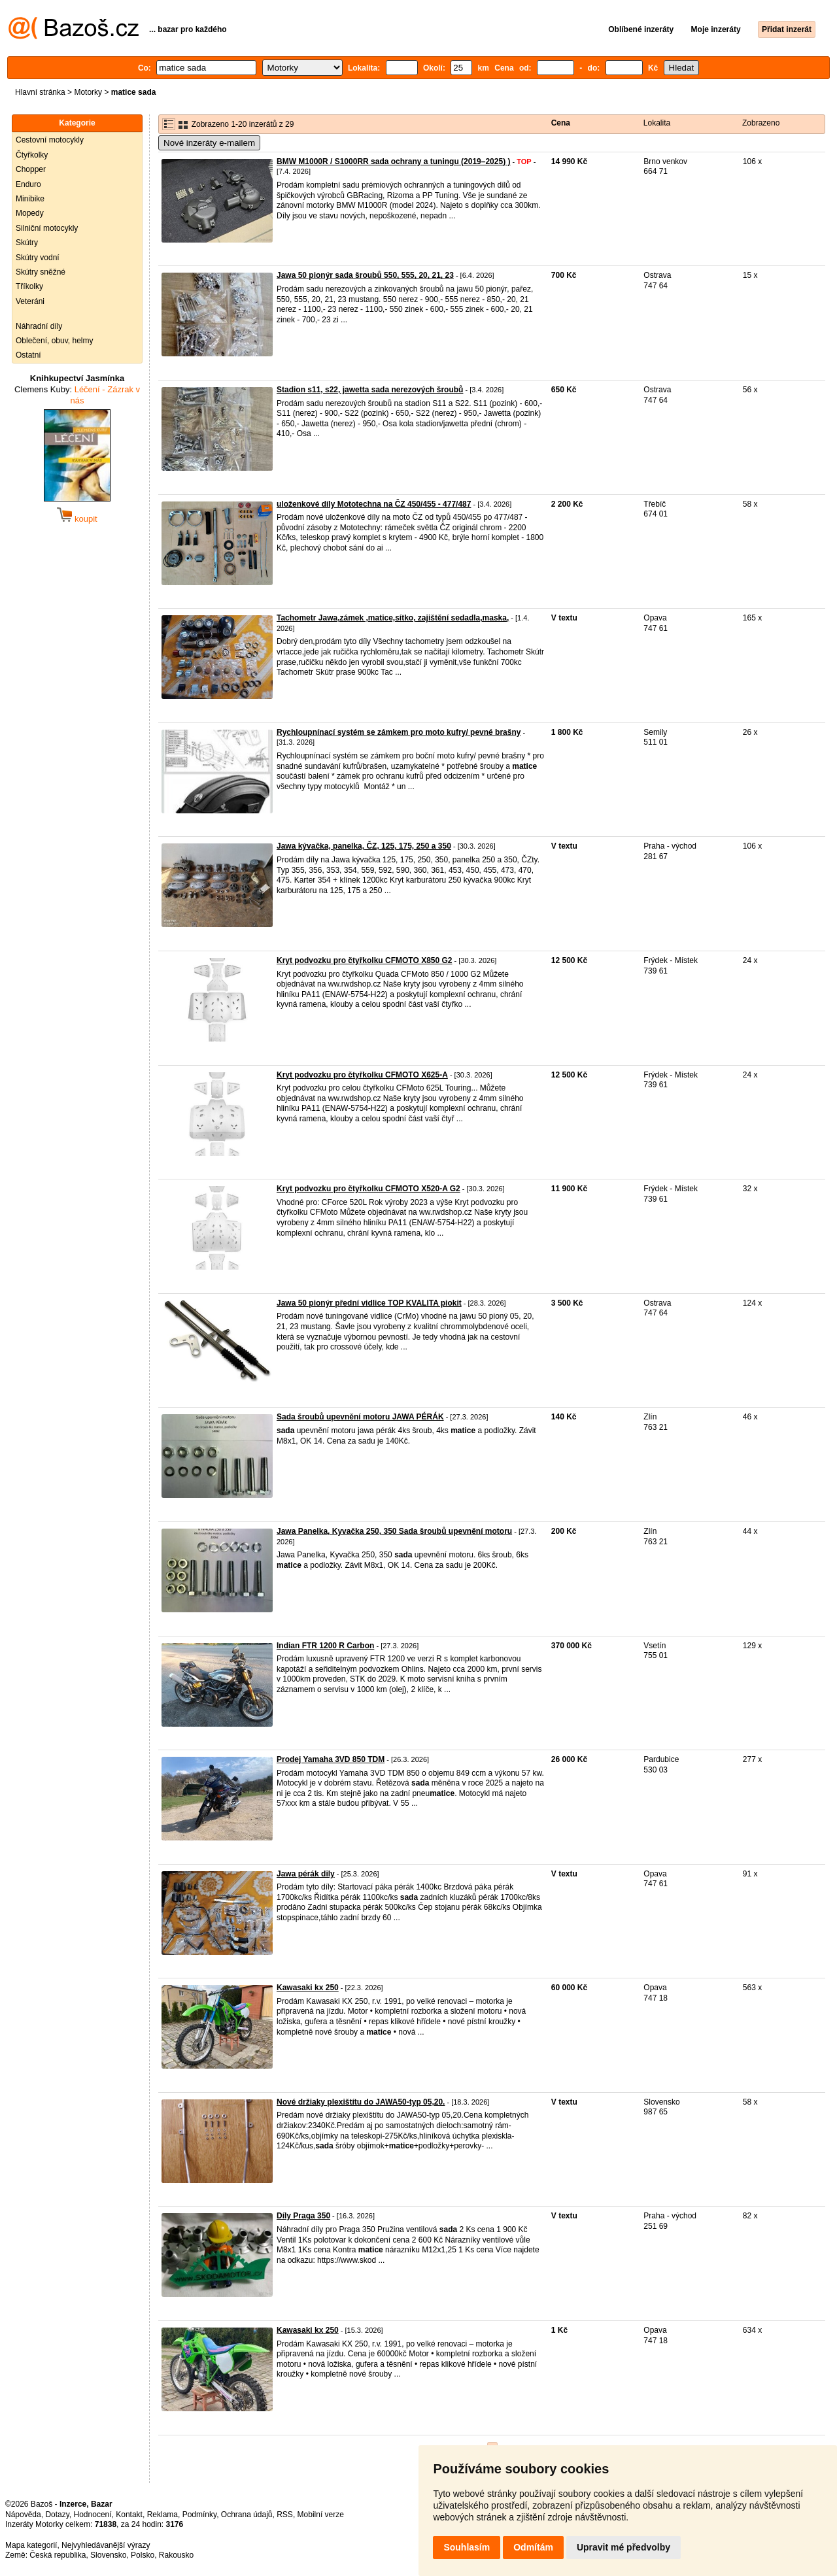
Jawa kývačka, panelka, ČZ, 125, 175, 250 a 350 (364, 846)
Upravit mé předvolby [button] (623, 2547)
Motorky (88, 92)
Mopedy (30, 213)
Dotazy (57, 2514)
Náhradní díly (39, 326)
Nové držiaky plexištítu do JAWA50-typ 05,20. (361, 2102)
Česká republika (57, 2555)
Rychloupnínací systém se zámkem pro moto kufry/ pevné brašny (399, 732)
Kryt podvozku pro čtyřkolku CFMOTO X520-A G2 (368, 1188)
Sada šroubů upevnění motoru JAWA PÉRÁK (360, 1416)
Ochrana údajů (247, 2514)
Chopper (31, 169)
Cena (560, 122)
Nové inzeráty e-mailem (209, 143)
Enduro (28, 184)
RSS (285, 2514)
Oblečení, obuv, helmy (55, 340)
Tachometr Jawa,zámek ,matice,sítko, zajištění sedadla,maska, (393, 617)
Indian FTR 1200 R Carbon (325, 1645)
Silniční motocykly (47, 228)
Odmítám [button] (533, 2547)
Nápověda (23, 2514)
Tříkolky (29, 286)
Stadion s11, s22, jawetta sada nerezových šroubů (370, 389)
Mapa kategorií (31, 2545)
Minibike (30, 198)
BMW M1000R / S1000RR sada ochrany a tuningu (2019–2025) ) (393, 161)
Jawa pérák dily (306, 1873)
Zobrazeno (760, 122)
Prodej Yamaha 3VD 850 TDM (330, 1759)
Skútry (27, 242)
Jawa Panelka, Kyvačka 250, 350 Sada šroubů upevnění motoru (394, 1531)
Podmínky (199, 2514)
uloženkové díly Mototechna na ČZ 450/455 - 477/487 (374, 504)
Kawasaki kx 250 (308, 1987)
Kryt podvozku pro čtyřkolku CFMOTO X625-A (362, 1074)
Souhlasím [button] (466, 2547)
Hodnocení (93, 2514)
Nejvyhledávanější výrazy (105, 2545)
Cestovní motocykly (50, 139)
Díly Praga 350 (303, 2215)
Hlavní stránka (40, 92)
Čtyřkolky (32, 155)
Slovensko (108, 2555)
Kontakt (129, 2514)
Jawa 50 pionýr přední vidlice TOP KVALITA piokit (369, 1303)
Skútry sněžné (40, 272)
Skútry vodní (38, 257)
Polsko (142, 2555)
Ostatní (28, 355)
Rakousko (176, 2555)
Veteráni (30, 301)
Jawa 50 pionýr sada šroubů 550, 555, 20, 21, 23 (365, 275)
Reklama (162, 2514)
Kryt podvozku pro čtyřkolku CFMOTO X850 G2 (365, 960)
